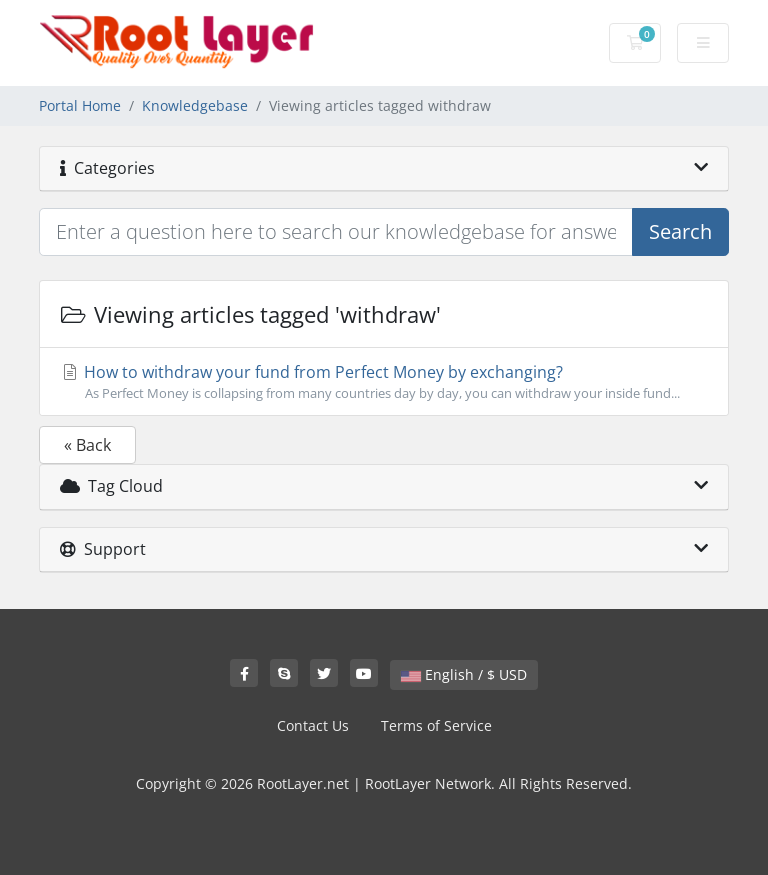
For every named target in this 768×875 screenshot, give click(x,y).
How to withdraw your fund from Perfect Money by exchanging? (384, 382)
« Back (87, 445)
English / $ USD (464, 674)
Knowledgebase (195, 105)
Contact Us (313, 725)
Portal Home (80, 105)
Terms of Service (436, 725)
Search (680, 231)
